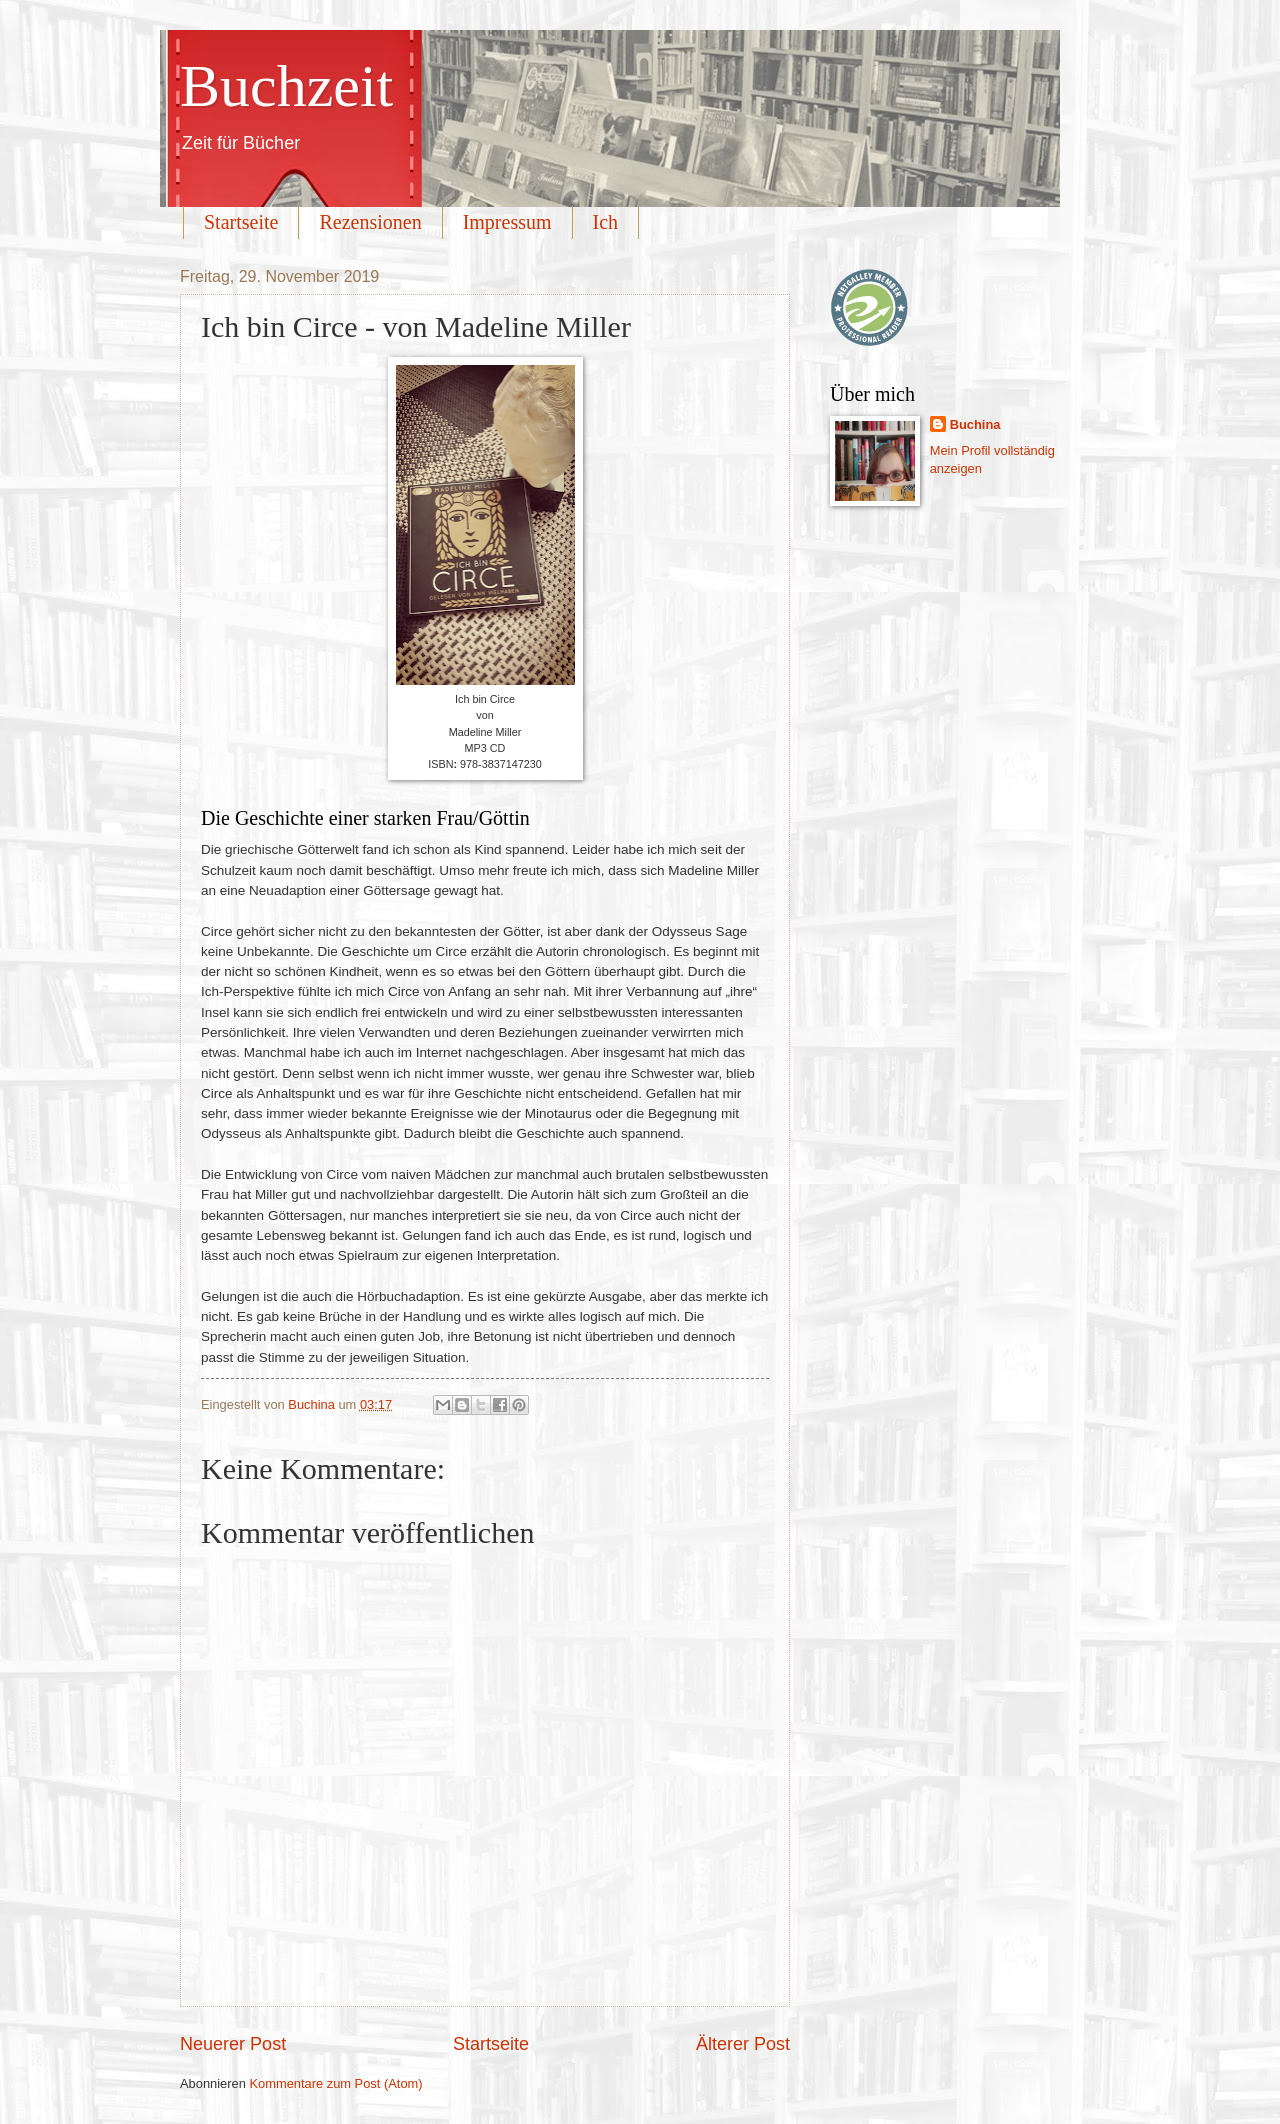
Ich (606, 222)
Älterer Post (743, 2044)
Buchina (975, 424)
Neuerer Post (233, 2044)
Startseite (241, 222)
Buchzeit (286, 86)
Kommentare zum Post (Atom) (335, 2083)
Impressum (507, 222)
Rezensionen (370, 222)
